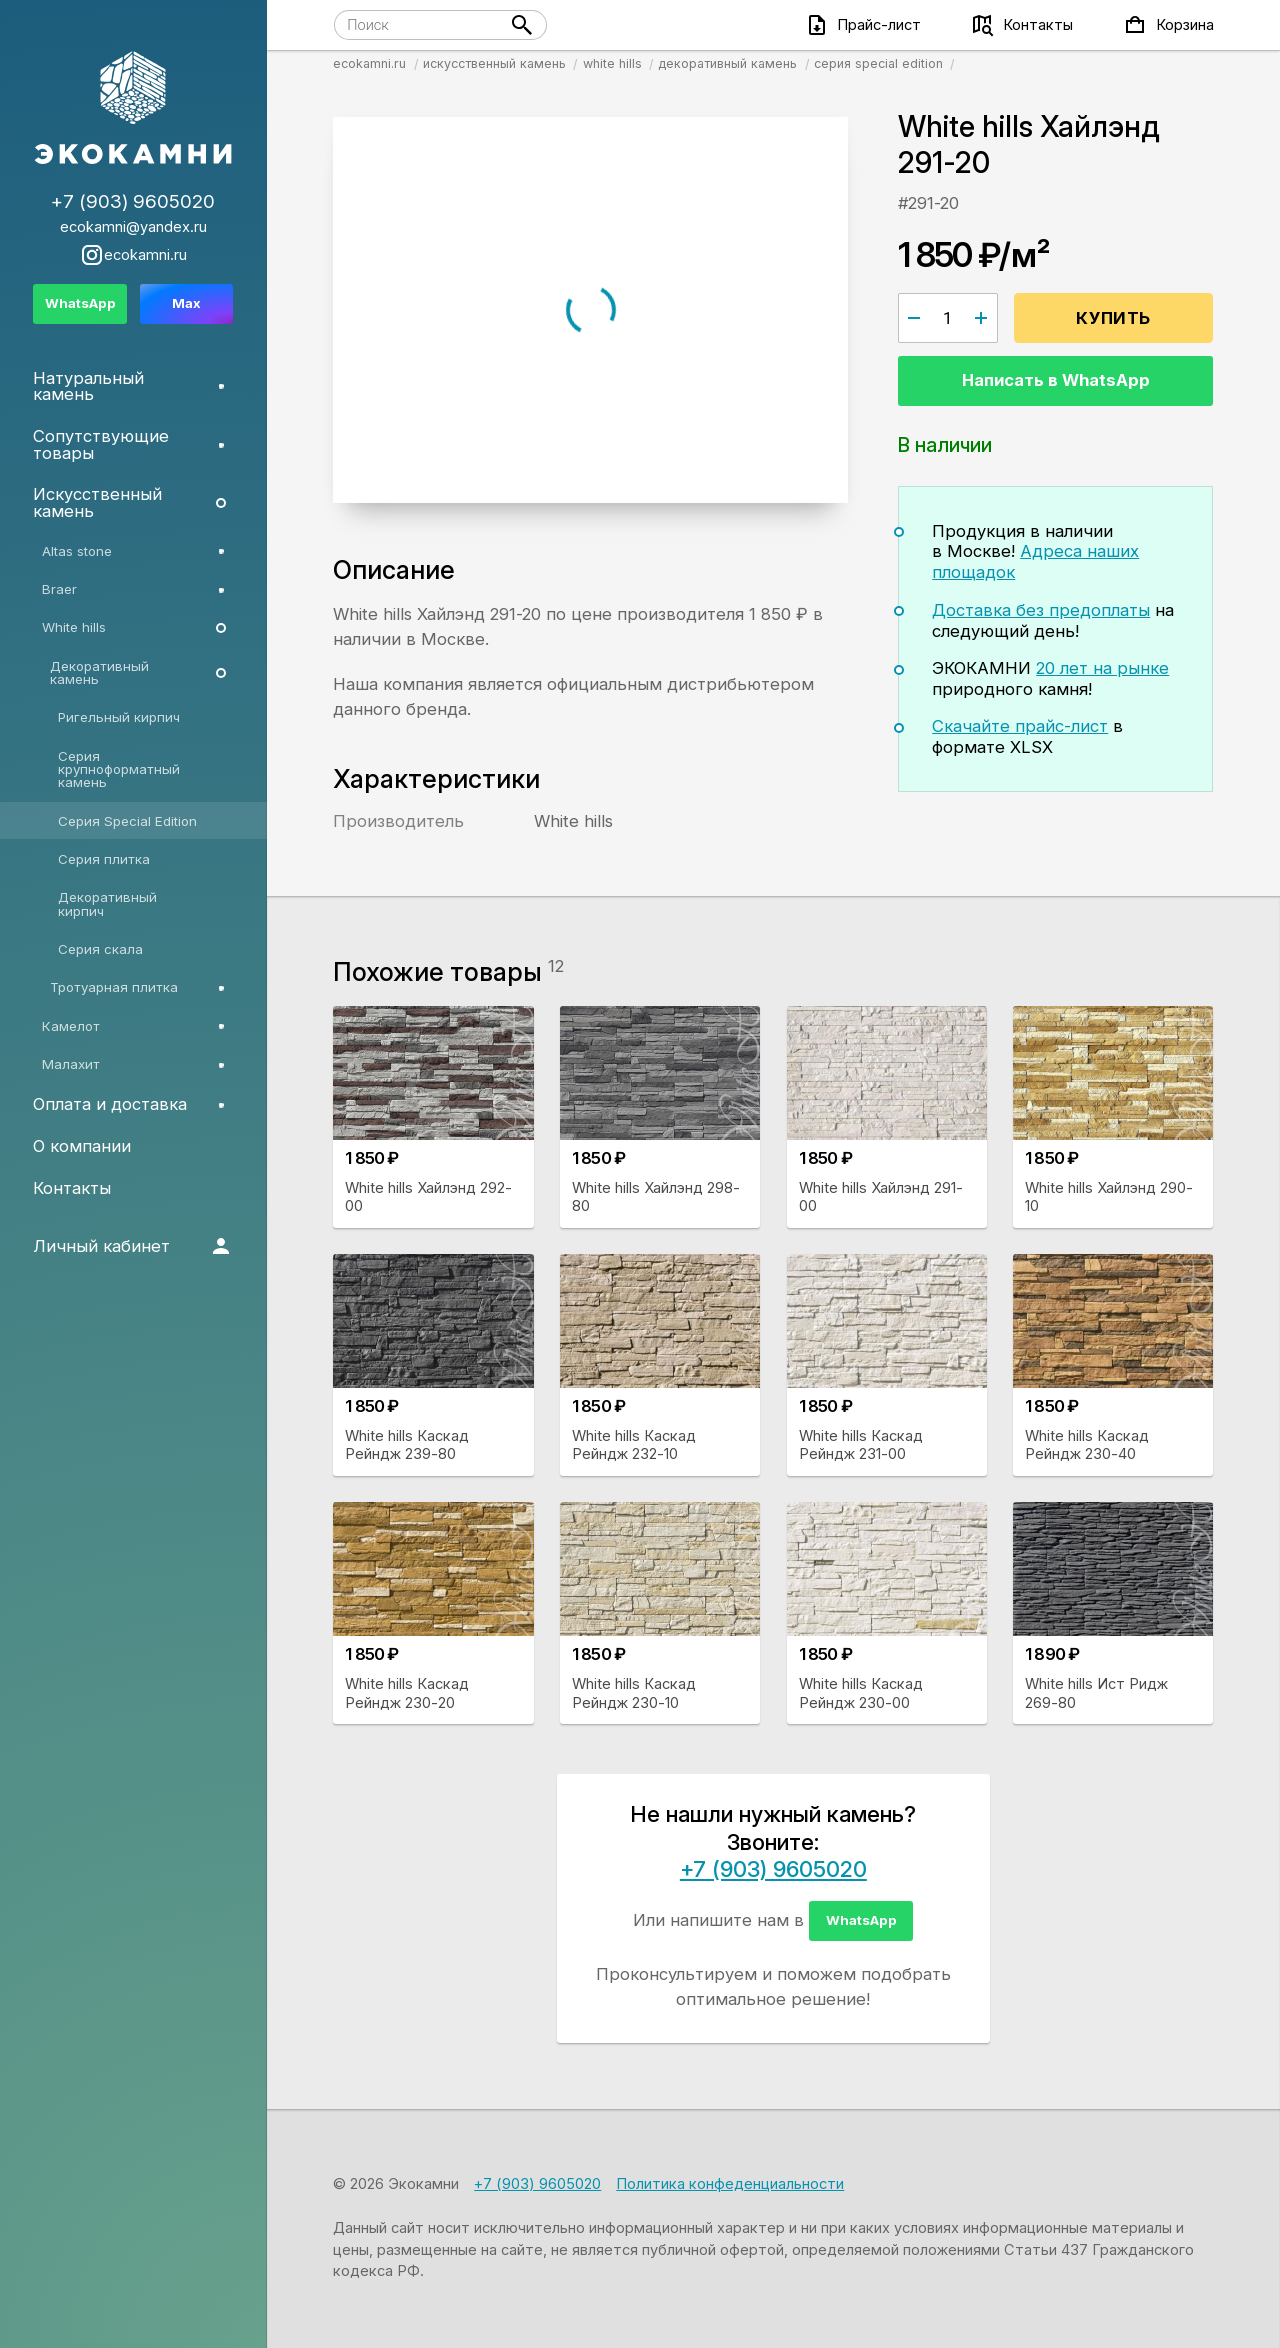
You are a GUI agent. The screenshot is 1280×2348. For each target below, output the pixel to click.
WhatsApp (861, 1920)
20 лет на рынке (1102, 668)
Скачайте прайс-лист (1020, 726)
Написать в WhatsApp (1056, 380)
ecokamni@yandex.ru (133, 227)
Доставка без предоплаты (1041, 610)
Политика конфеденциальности (730, 2184)
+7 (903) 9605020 (773, 1869)
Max (186, 303)
